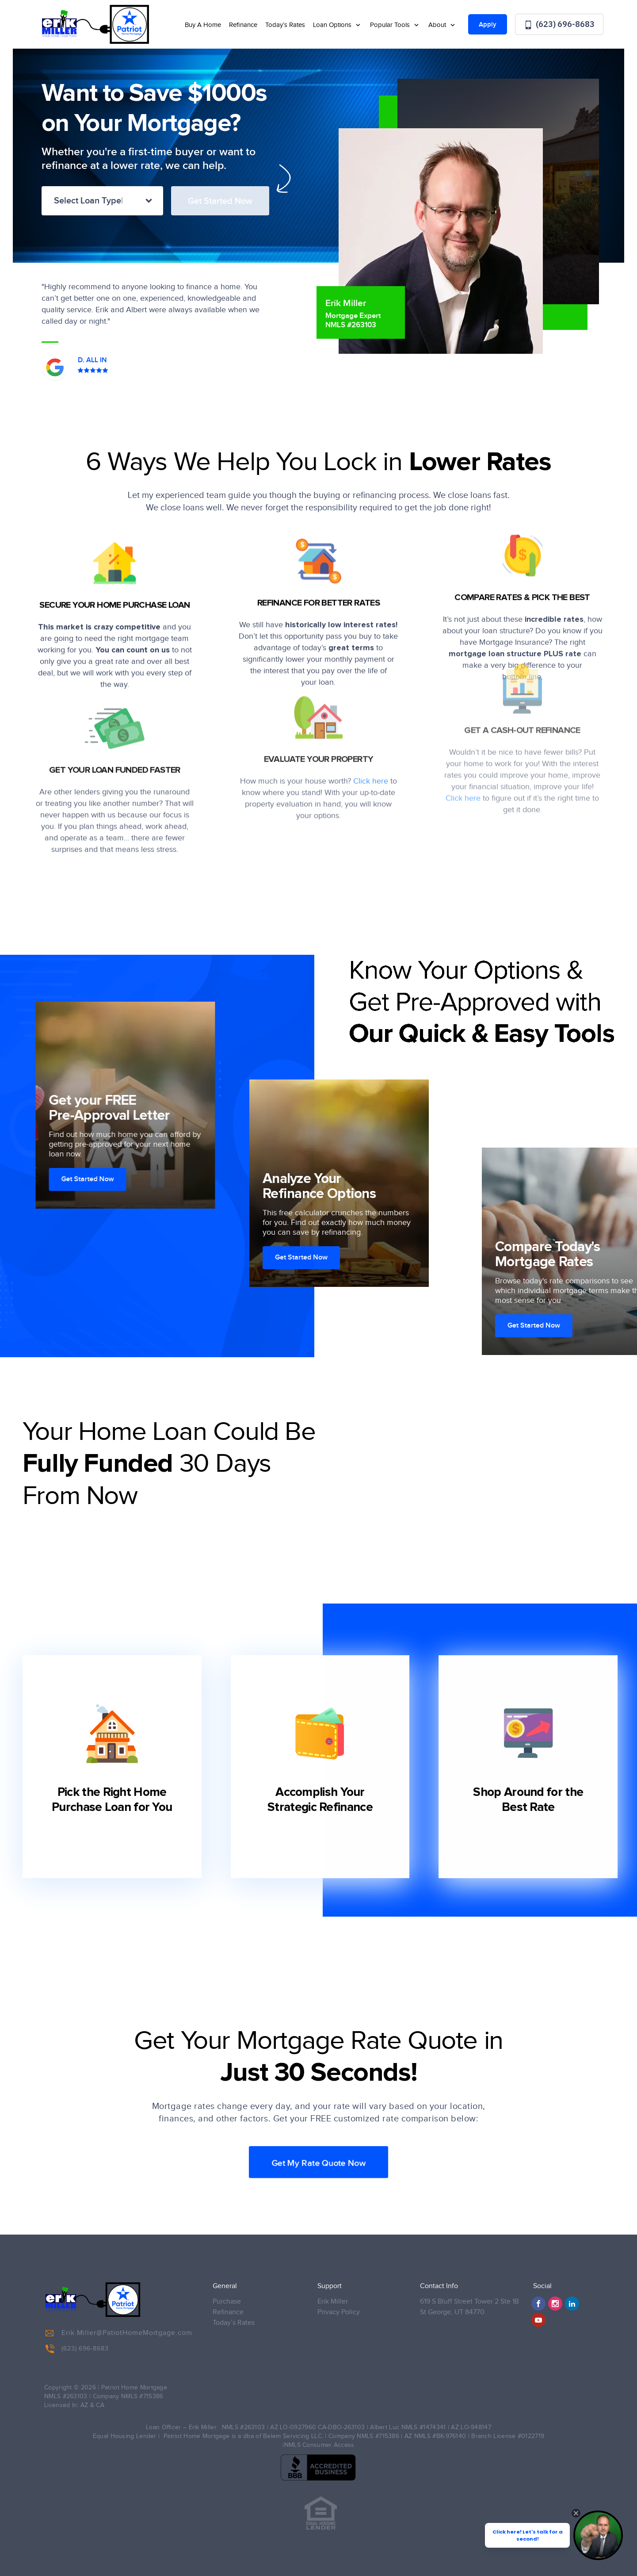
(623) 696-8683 (559, 24)
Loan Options (333, 25)
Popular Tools (391, 25)
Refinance (243, 25)
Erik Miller (332, 2301)
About (438, 25)
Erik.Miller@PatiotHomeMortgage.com (119, 2333)
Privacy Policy (338, 2312)
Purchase (227, 2301)
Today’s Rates (285, 25)
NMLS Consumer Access (319, 2445)
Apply (487, 25)
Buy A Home (203, 25)
